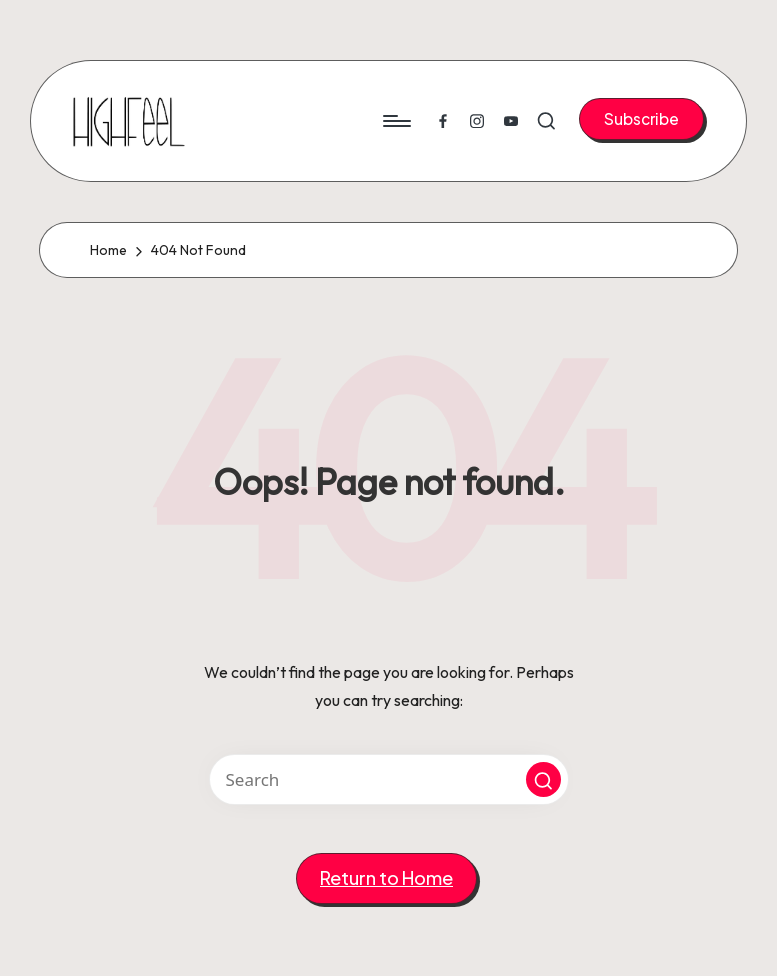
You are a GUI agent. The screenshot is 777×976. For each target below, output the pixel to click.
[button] (641, 119)
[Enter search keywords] (389, 779)
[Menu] (395, 121)
